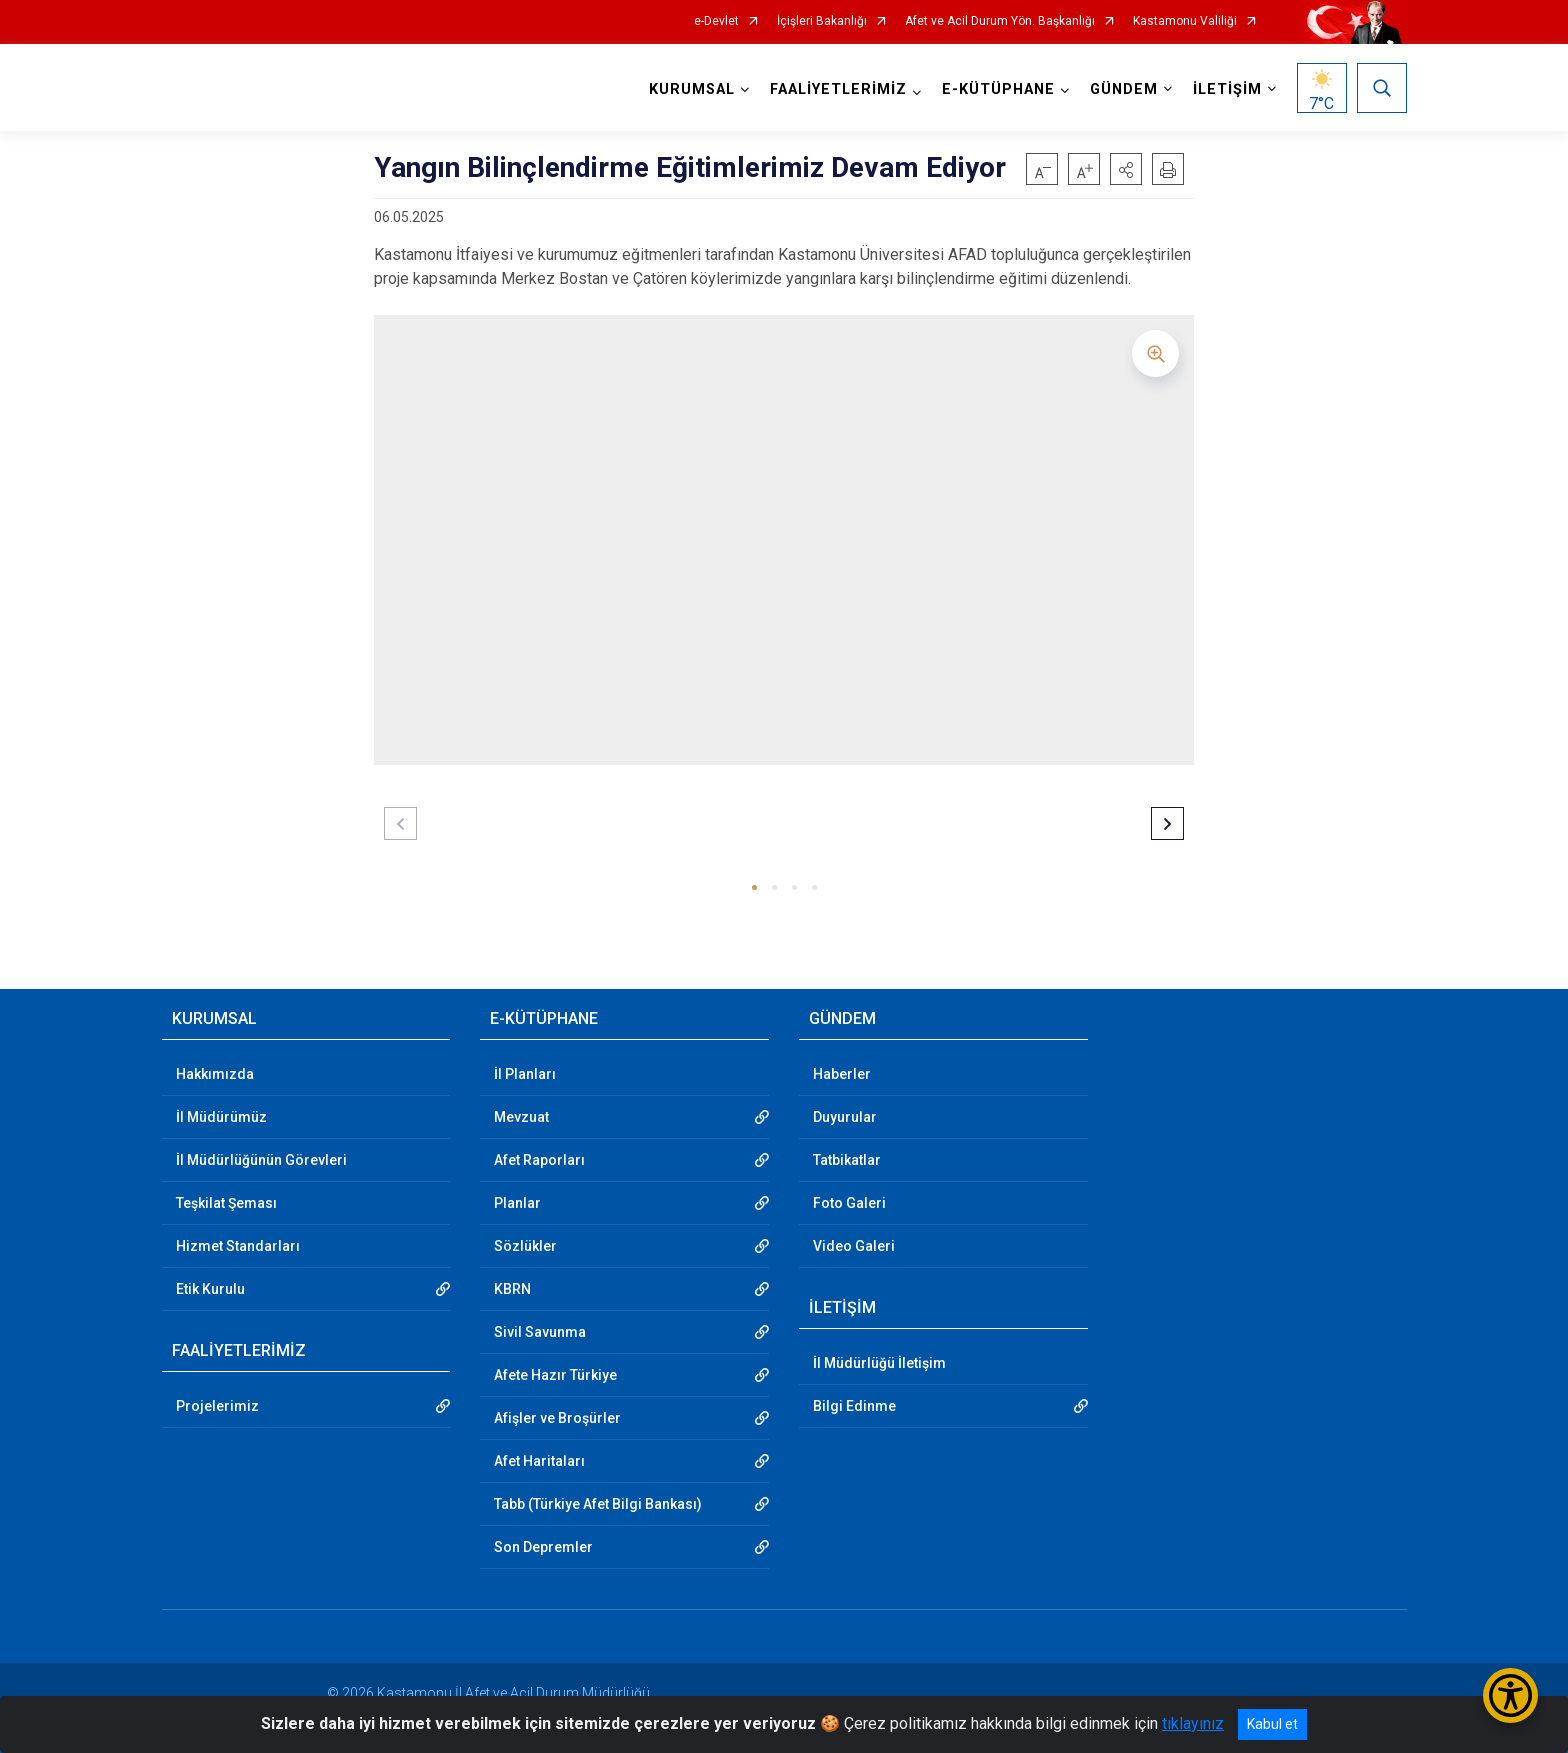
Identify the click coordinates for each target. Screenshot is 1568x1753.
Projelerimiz (217, 1406)
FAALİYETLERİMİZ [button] (838, 89)
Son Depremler (543, 1547)
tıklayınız (1193, 1723)
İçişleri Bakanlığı (822, 21)
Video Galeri (854, 1246)
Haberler (842, 1074)
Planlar (517, 1203)
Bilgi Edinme (854, 1406)
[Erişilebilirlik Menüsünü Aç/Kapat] (1510, 1695)
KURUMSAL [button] (692, 89)
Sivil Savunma (540, 1332)
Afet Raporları (539, 1160)
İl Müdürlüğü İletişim (879, 1363)
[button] (1126, 169)
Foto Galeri (849, 1203)
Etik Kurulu (210, 1289)
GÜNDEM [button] (1124, 89)
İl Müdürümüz (221, 1117)
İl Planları (525, 1074)
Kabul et (1272, 1724)
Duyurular (845, 1117)
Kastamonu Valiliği (1185, 21)
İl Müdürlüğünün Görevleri (261, 1160)
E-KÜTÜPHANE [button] (998, 89)
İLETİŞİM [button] (1227, 89)
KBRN (512, 1289)
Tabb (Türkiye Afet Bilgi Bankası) (598, 1504)
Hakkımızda (215, 1074)
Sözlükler (525, 1246)
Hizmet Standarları (238, 1246)
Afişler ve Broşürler (557, 1418)
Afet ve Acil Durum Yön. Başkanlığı (1000, 21)
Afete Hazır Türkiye (555, 1375)
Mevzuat (521, 1117)
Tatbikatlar (847, 1160)
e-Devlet (716, 21)
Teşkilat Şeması (226, 1203)
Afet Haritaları (539, 1461)
